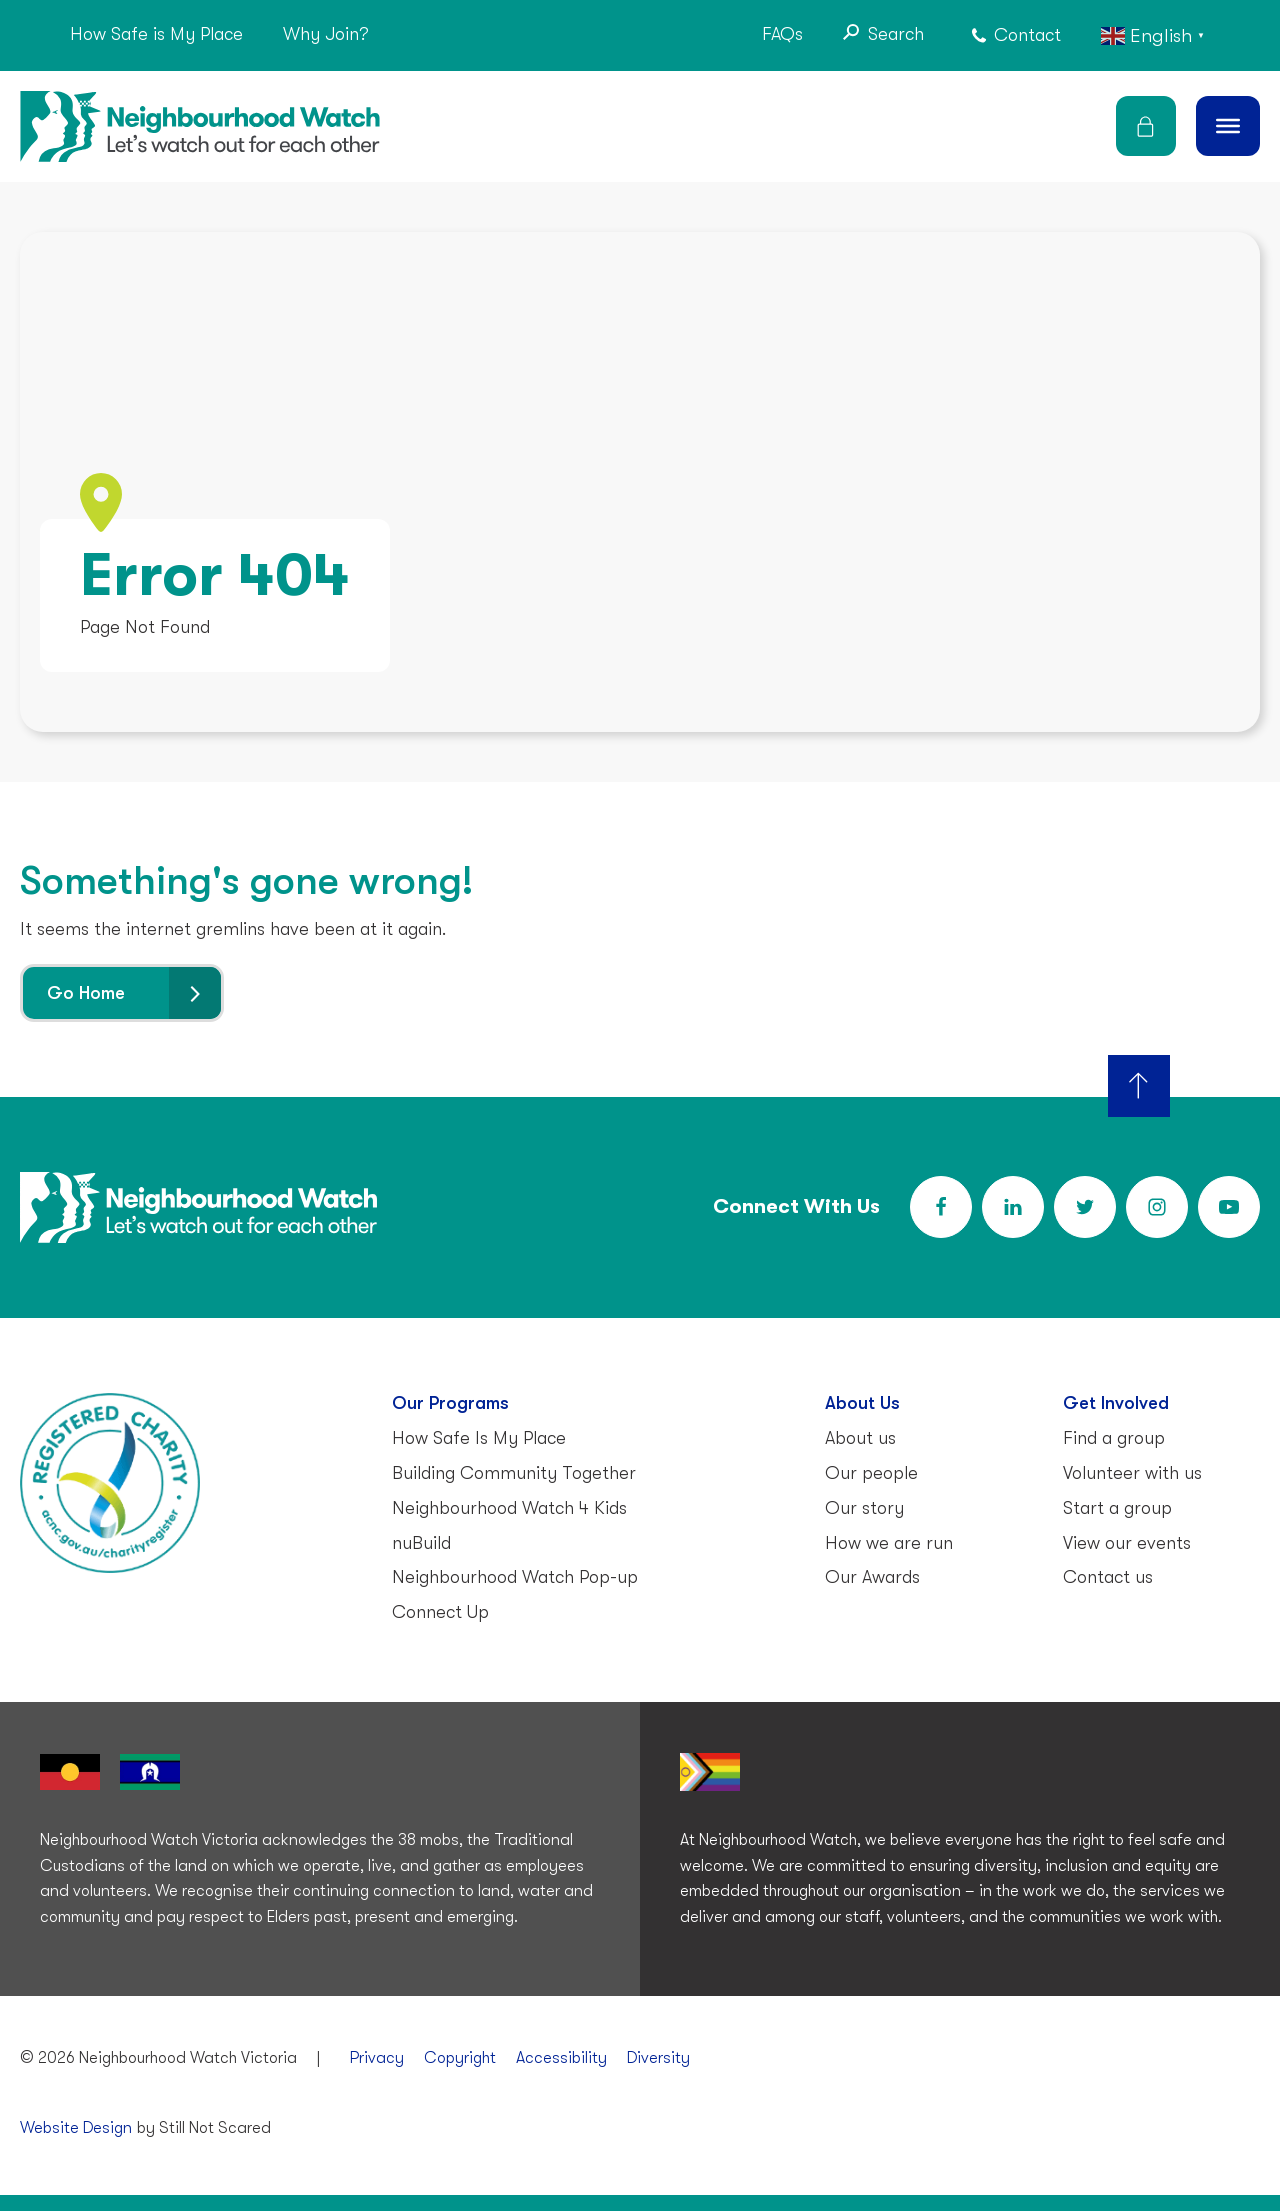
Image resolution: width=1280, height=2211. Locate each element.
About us (860, 1438)
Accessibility (561, 2058)
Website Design (76, 2128)
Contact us (1108, 1577)
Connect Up (440, 1612)
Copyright (460, 2058)
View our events (1127, 1543)
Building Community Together (514, 1473)
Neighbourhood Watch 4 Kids (509, 1508)
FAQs (782, 34)
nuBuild (421, 1543)
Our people (871, 1473)
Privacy (377, 2058)
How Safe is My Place (156, 34)
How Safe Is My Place (479, 1438)
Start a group (1117, 1508)
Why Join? (326, 34)
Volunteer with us (1132, 1473)
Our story (864, 1508)
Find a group (1114, 1438)
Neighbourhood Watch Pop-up (515, 1577)
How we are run (889, 1543)
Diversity (658, 2058)
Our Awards (872, 1577)
